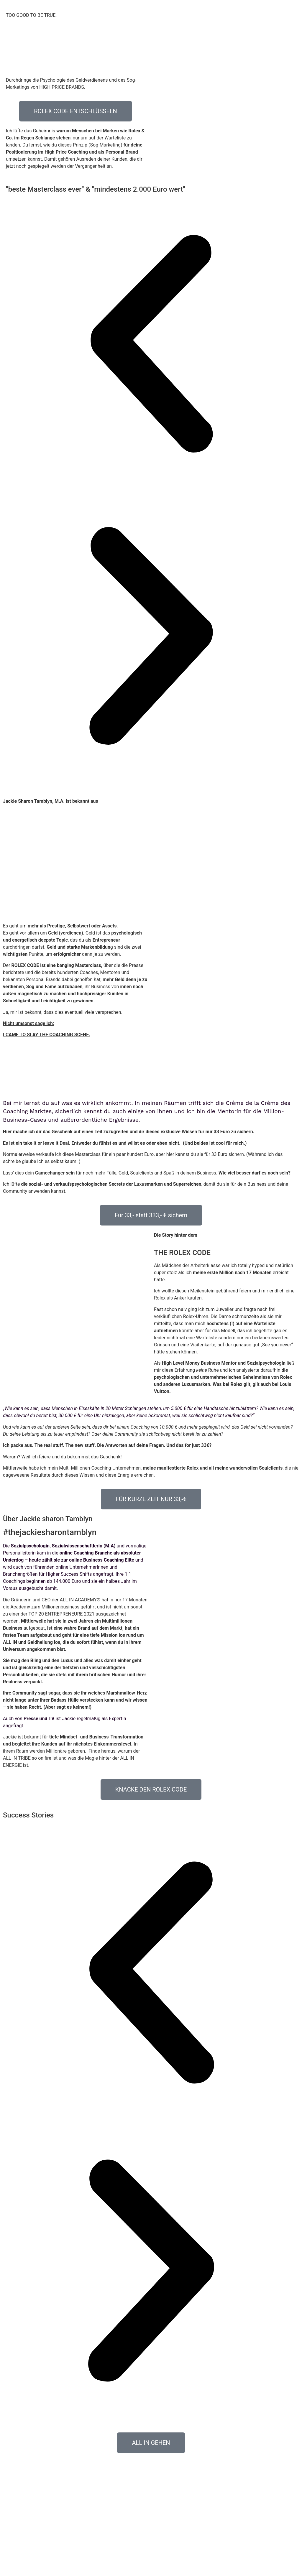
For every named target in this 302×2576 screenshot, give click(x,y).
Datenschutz (132, 2565)
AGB (152, 2565)
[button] (151, 345)
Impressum (171, 2565)
